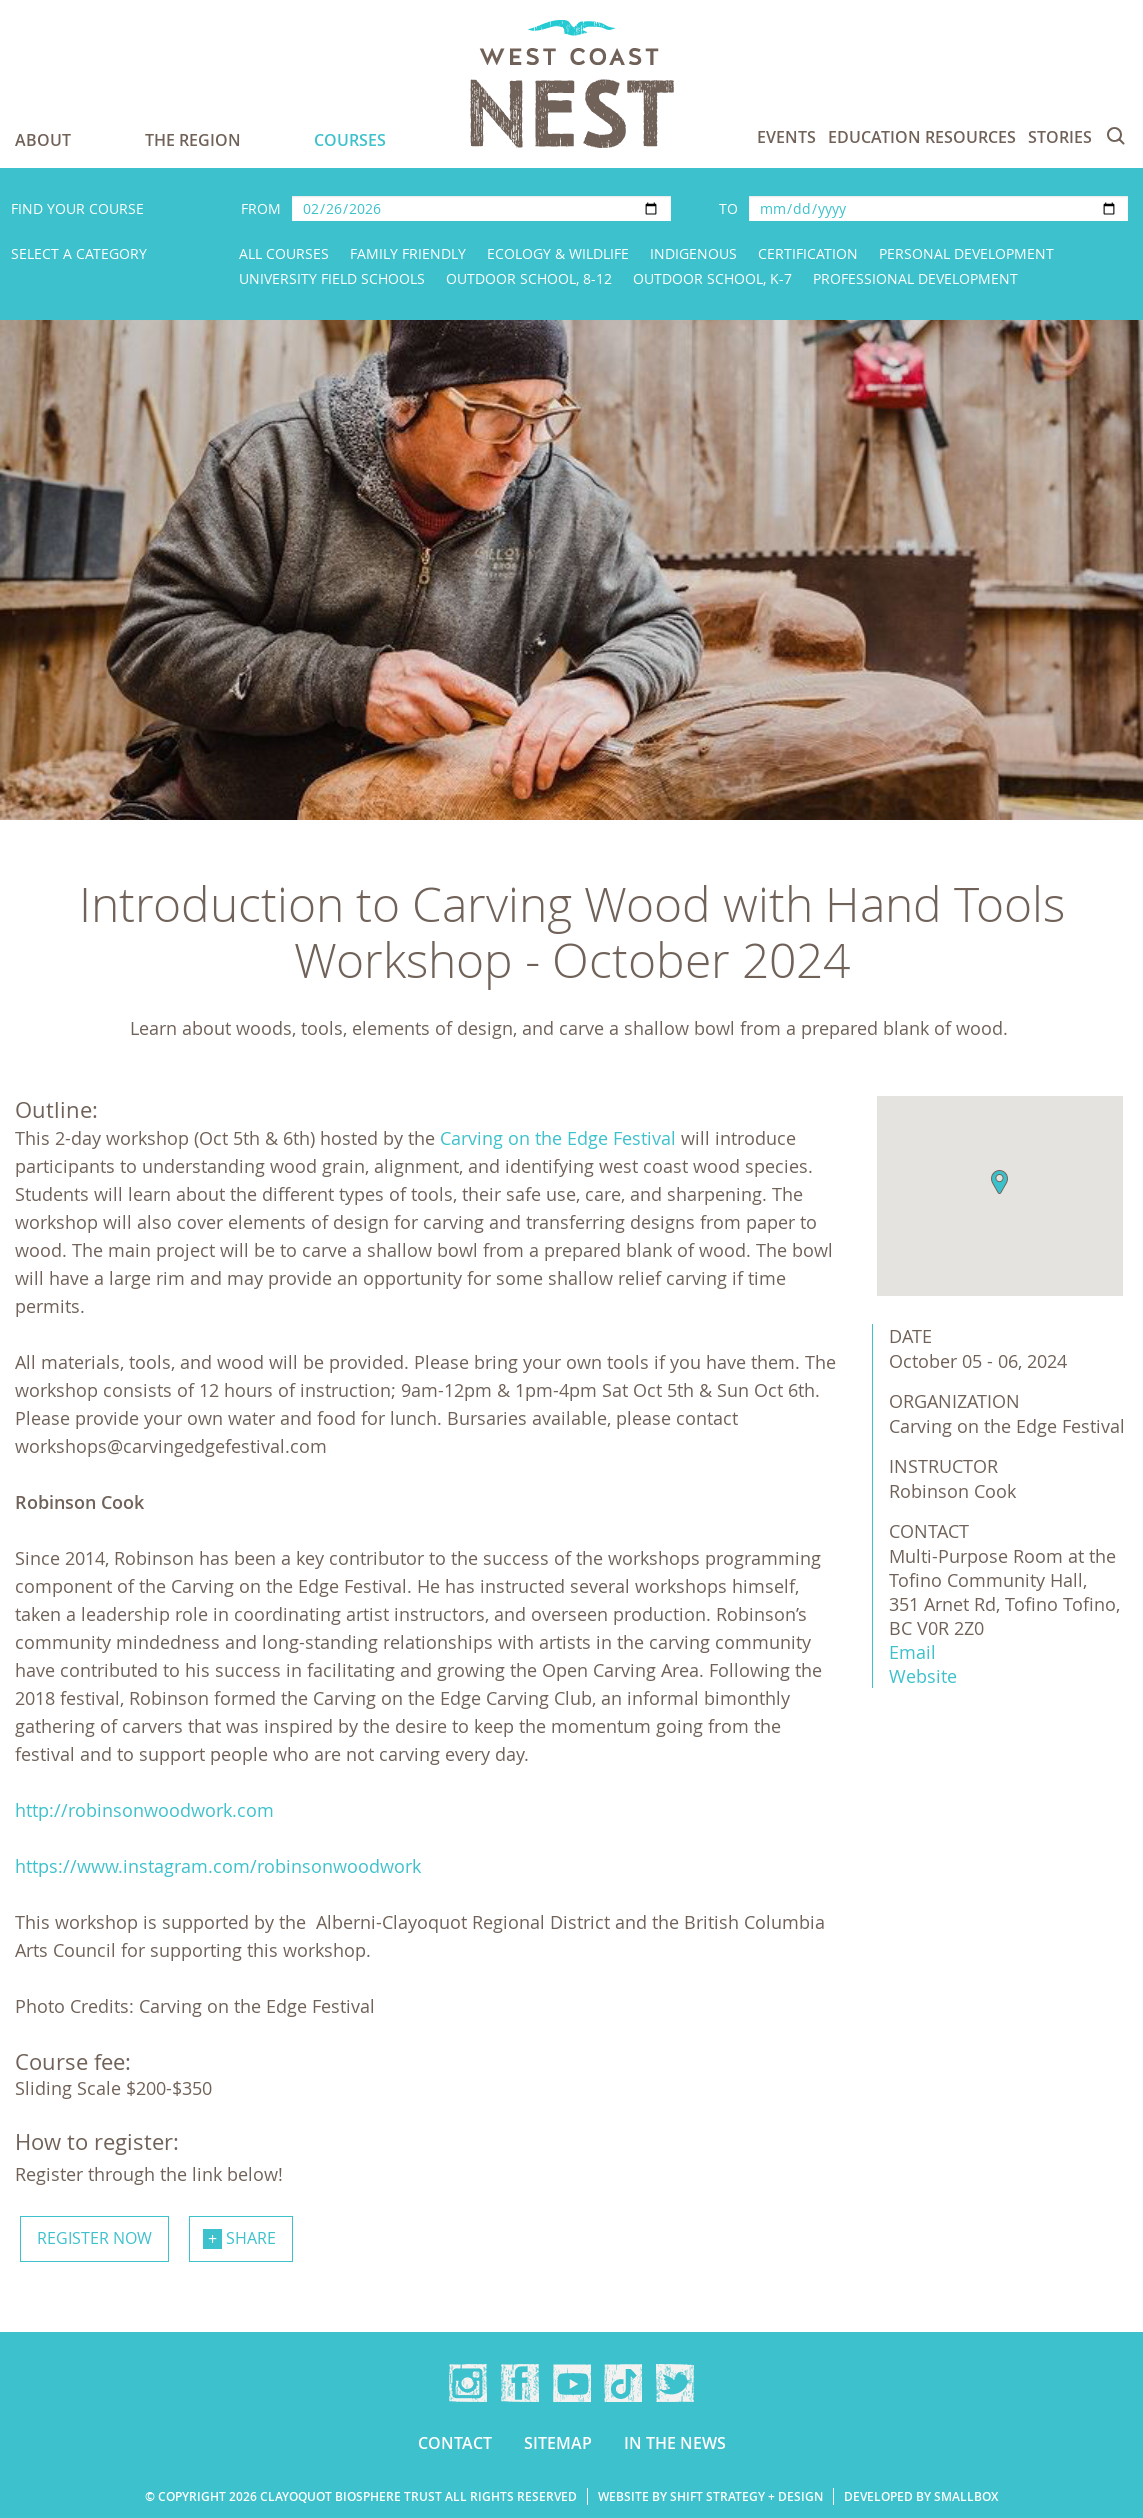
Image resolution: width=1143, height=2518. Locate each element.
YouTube (572, 2383)
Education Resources (922, 137)
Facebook (520, 2383)
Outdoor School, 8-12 (529, 278)
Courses (350, 140)
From (261, 208)
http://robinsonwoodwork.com (144, 1810)
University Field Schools (332, 278)
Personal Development (966, 253)
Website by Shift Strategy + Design (710, 2496)
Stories (1060, 137)
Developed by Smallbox (921, 2496)
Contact (455, 2443)
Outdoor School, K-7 (712, 278)
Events (786, 137)
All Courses (284, 253)
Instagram (468, 2383)
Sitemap (558, 2443)
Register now (94, 2238)
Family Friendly (408, 253)
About (43, 140)
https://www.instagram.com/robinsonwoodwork (218, 1866)
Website (923, 1676)
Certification (808, 253)
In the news (675, 2443)
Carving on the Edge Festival (558, 1138)
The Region (193, 140)
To (728, 208)
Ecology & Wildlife (558, 253)
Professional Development (915, 278)
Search (1116, 136)
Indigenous (693, 253)
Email (912, 1652)
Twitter (675, 2383)
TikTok (623, 2383)
